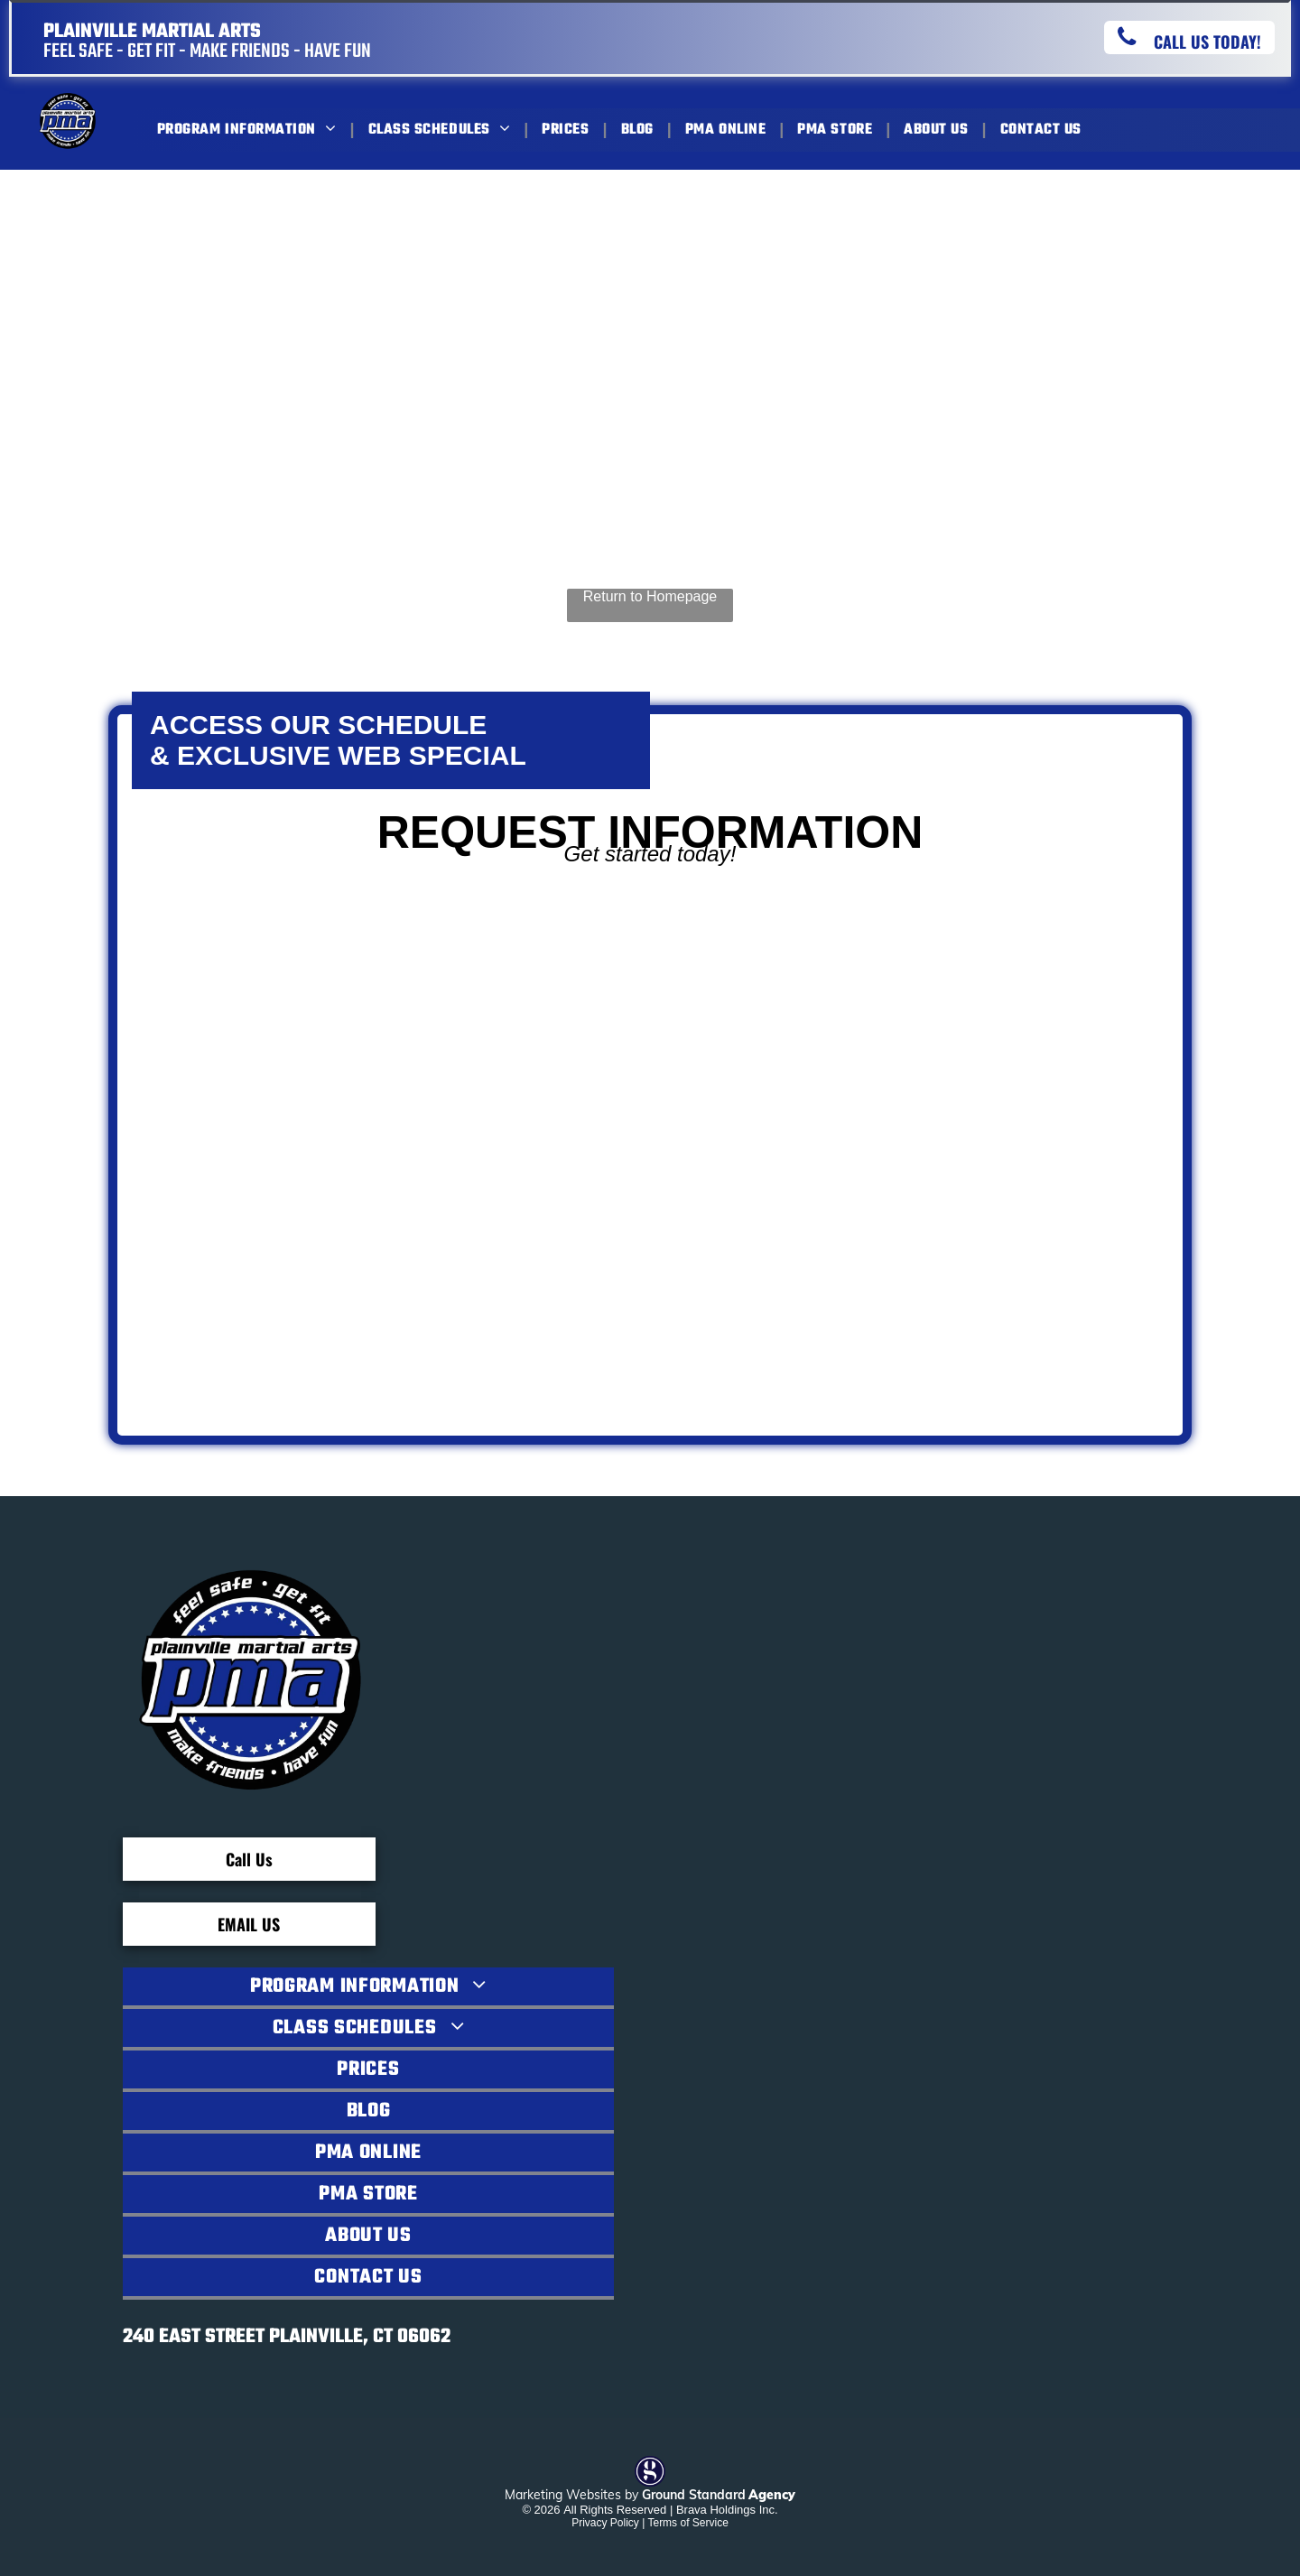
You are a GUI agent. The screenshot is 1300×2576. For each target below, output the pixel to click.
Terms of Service (687, 2522)
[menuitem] (249, 129)
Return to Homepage (650, 596)
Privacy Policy (605, 2522)
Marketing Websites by (571, 2495)
